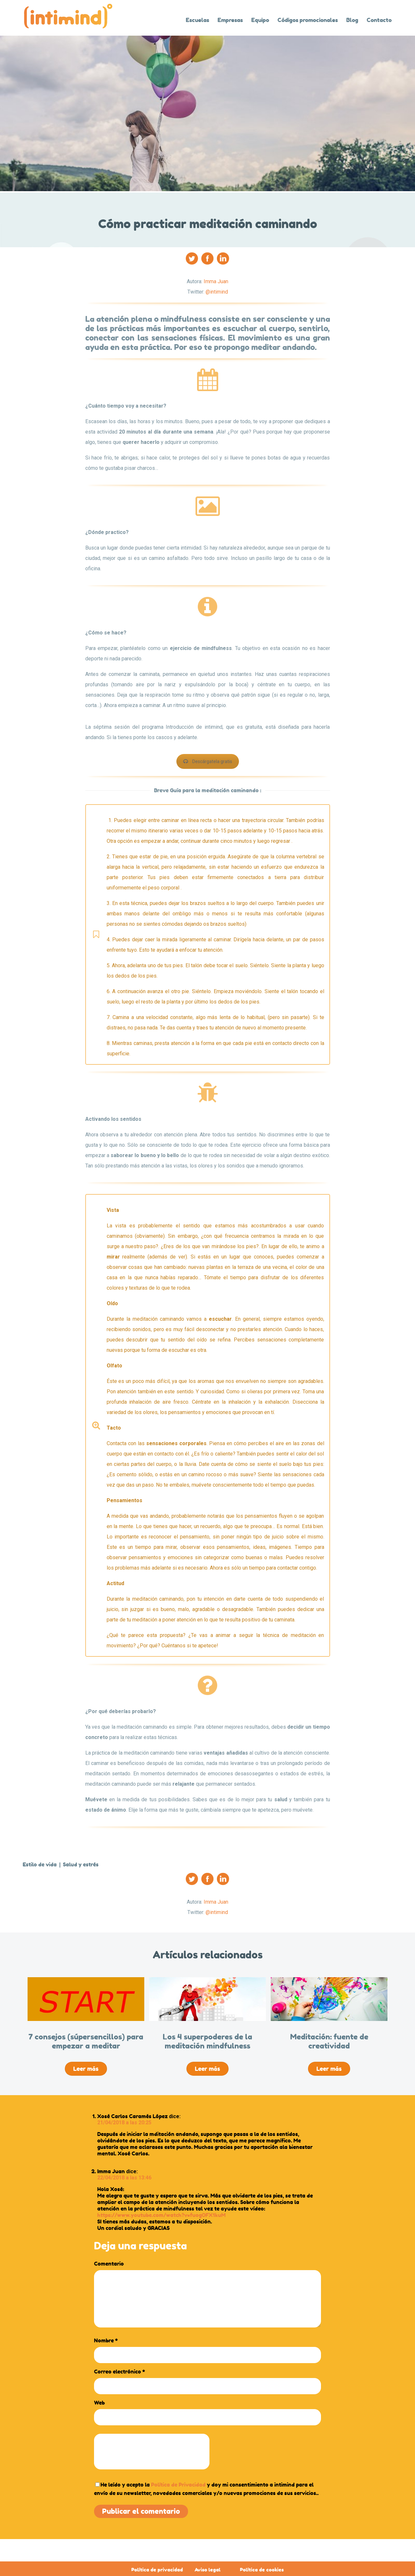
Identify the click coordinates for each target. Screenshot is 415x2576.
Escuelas (197, 20)
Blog (352, 20)
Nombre (106, 2340)
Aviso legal (207, 2570)
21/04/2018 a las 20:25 (124, 2122)
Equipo (260, 20)
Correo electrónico (119, 2371)
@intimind (217, 292)
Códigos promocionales (308, 20)
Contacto (379, 20)
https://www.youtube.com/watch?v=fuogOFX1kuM (161, 2215)
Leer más (86, 2068)
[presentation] (151, 2451)
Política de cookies (262, 2570)
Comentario (109, 2263)
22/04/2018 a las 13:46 (124, 2178)
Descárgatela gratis (207, 761)
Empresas (230, 20)
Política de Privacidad (178, 2484)
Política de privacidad (157, 2570)
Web (99, 2402)
